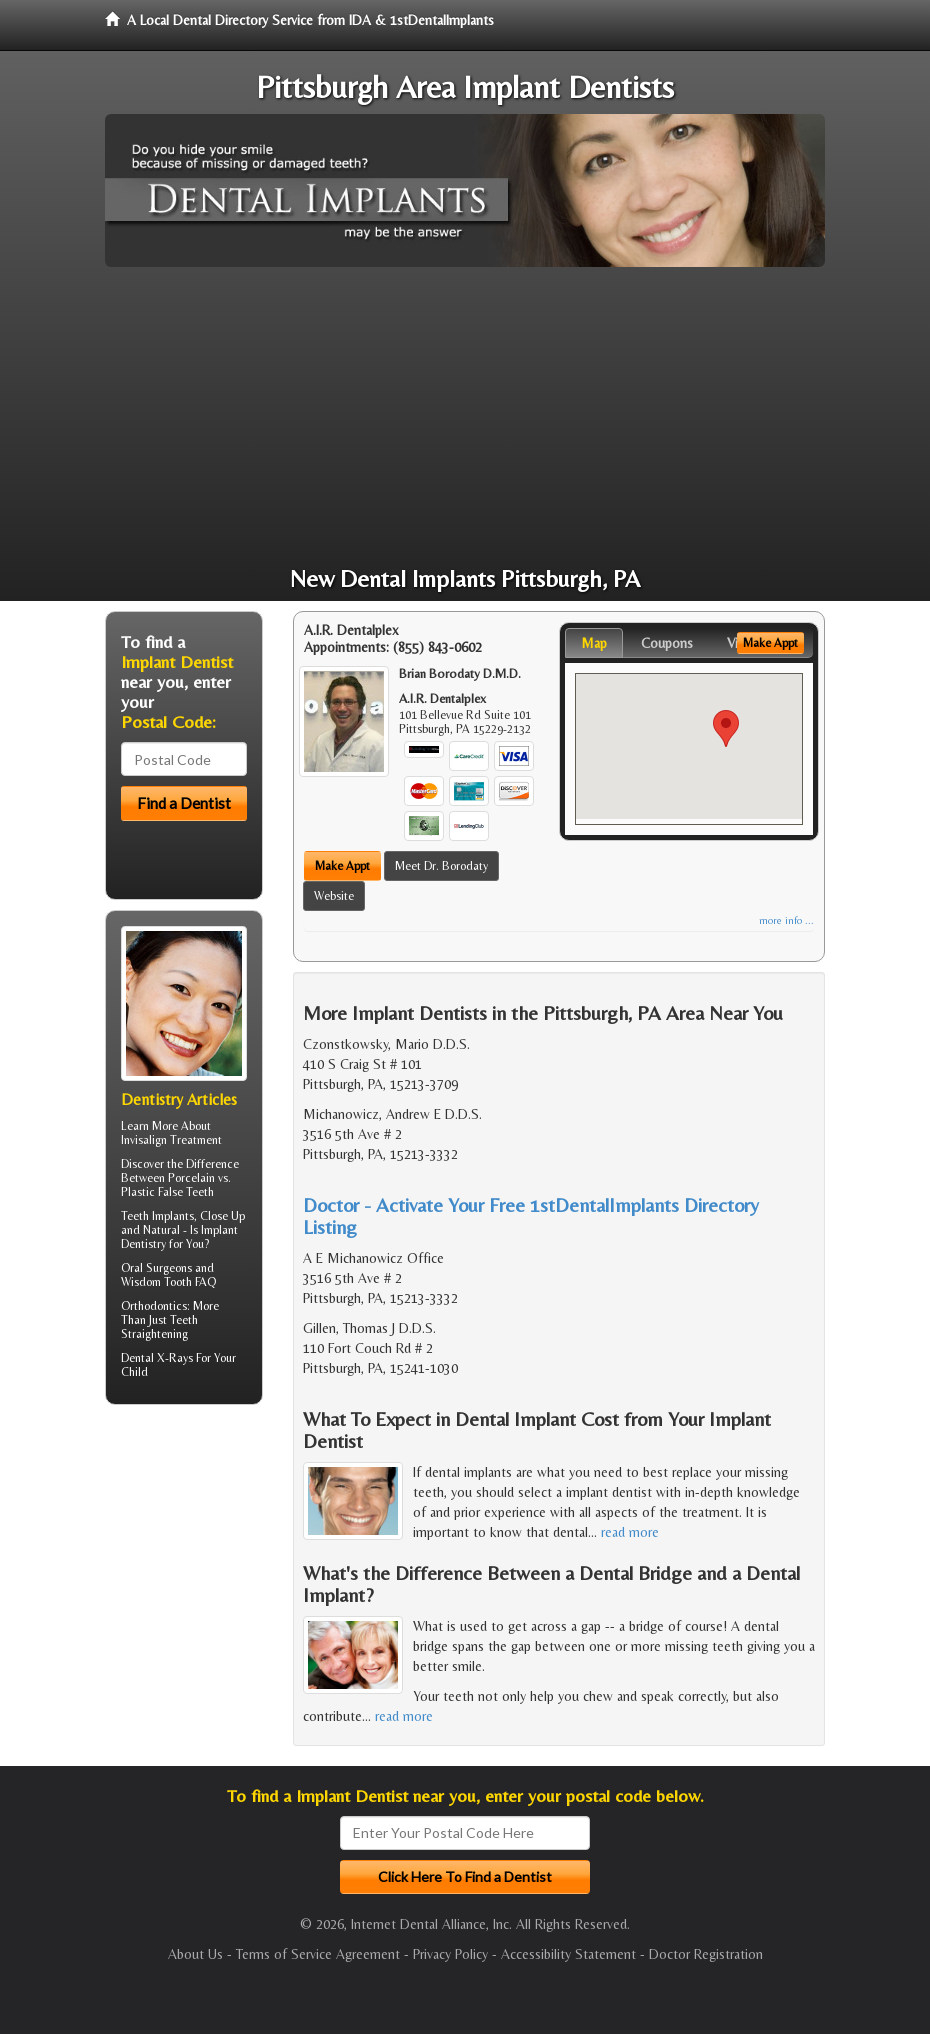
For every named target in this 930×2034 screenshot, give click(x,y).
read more (630, 1532)
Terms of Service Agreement (318, 1954)
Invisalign (144, 1140)
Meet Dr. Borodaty (441, 866)
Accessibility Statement (568, 1954)
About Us (195, 1954)
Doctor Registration (706, 1954)
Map (594, 643)
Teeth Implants (157, 1216)
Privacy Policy (450, 1954)
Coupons (667, 643)
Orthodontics (154, 1306)
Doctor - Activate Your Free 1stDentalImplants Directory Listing (531, 1215)
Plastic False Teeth (167, 1192)
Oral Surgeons (156, 1268)
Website (334, 896)
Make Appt (342, 866)
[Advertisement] (465, 417)
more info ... (786, 920)
